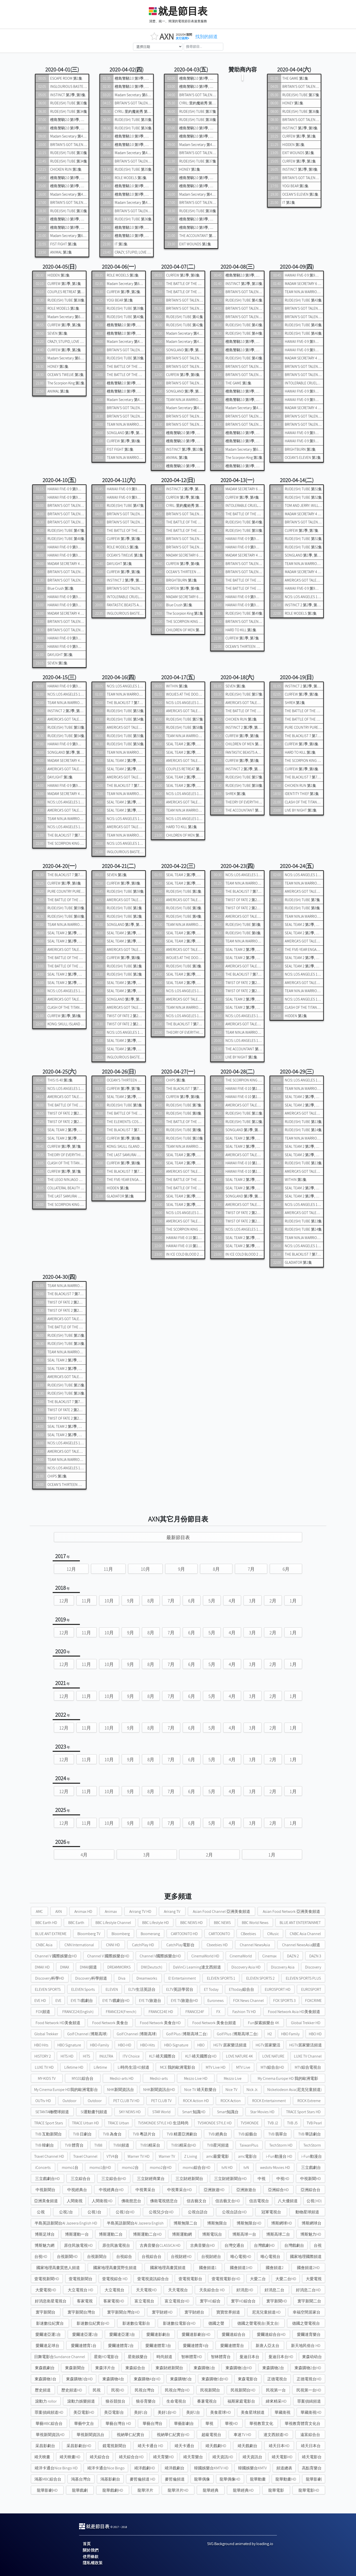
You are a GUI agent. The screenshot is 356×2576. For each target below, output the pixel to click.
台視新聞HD (67, 2256)
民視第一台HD (308, 2390)
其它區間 (182, 38)
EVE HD (40, 2000)
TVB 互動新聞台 (48, 2134)
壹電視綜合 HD (115, 2278)
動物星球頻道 (307, 2212)
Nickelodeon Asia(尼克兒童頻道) (294, 2089)
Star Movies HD (262, 2111)
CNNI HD (113, 1944)
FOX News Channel (248, 2000)
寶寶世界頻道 (228, 2312)
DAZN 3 (315, 1956)
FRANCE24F (194, 2011)
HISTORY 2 (42, 2056)
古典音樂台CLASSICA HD (160, 2245)
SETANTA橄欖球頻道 (52, 2111)
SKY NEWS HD (130, 2111)
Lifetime (100, 2067)
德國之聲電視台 (306, 2323)
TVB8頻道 (121, 2145)
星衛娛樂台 (138, 2356)
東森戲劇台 (45, 2367)
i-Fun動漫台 (311, 2156)
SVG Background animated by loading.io (240, 2543)
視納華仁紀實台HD (173, 2434)
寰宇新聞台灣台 (81, 2312)
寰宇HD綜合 (210, 2301)
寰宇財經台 (194, 2312)
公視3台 (94, 2212)
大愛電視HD (45, 2290)
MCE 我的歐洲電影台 (177, 2067)
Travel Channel (85, 2156)
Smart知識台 (228, 2111)
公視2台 (66, 2212)
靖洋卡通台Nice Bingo (106, 2468)
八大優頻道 (288, 2200)
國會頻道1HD (241, 2267)
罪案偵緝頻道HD (49, 2412)
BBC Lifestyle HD (155, 1922)
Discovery (313, 1967)
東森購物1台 (204, 2367)
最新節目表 (178, 1537)
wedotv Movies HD (275, 2167)
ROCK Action (231, 2100)
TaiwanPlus (249, 2145)
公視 (41, 2212)
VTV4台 (112, 2156)
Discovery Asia (282, 1967)
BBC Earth (76, 1922)
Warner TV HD (139, 2156)
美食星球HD (220, 2412)
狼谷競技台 (115, 2401)
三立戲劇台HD (47, 2178)
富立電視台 (144, 2301)
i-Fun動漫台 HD (279, 2156)
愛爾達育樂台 (309, 2334)
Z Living (190, 2156)
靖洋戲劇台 (174, 2468)
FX (218, 2011)
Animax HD (83, 1911)
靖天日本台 (311, 2445)
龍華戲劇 (80, 2490)
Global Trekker (46, 2034)
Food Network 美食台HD (160, 2022)
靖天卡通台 (184, 2445)
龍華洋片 (145, 2490)
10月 (145, 1569)
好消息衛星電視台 (51, 2301)
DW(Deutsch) (151, 1967)
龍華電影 (276, 2490)
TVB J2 (272, 2123)
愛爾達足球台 (47, 2345)
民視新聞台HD (243, 2390)
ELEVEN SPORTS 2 (260, 1978)
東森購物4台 (113, 2379)
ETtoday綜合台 (241, 1989)
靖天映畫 (42, 2456)
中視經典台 (77, 2189)
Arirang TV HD (140, 1911)
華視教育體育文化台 (302, 2423)
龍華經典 (211, 2490)
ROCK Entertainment (269, 2100)
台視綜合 (124, 2256)
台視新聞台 (97, 2256)
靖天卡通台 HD (150, 2445)
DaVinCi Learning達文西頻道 (197, 1967)
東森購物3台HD (79, 2379)
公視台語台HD (234, 2212)
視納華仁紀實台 (130, 2434)
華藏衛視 (282, 2412)
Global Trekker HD (305, 2022)
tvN (246, 2167)
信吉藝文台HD (227, 2200)
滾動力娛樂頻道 (81, 2401)
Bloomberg (120, 1933)
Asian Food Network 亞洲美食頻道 (291, 1911)
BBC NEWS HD (191, 1922)
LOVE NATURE (273, 2056)
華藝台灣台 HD (118, 2423)
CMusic (273, 1933)
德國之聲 (216, 2323)
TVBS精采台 (150, 2145)
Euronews (215, 2000)
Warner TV (167, 2156)
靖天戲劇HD (215, 2445)
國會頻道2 (275, 2267)
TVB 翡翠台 (277, 2134)
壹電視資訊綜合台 (153, 2278)
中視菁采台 (145, 2189)
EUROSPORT (311, 1989)
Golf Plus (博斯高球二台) (187, 2034)
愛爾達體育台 (232, 2345)
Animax (111, 1911)
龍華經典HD (243, 2490)
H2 (269, 2034)
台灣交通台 (234, 2245)
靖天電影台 (312, 2456)
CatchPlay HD (143, 1944)
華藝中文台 (84, 2423)
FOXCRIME (313, 2000)
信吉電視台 (259, 2200)
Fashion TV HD (244, 2011)
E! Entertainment (182, 1978)
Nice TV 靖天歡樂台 (200, 2089)
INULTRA (106, 2056)
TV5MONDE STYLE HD (215, 2123)
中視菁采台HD (179, 2189)
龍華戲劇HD (112, 2490)
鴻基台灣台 (81, 2479)
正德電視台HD (309, 2379)
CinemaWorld (241, 1956)
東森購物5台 (181, 2379)
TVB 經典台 (217, 2134)
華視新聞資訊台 (90, 2434)
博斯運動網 (182, 2234)
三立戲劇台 (311, 2167)
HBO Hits (41, 2045)
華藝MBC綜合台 (49, 2423)
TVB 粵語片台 (144, 2134)
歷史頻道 (43, 2390)
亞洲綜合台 (310, 2189)
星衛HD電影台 (106, 2356)
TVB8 (98, 2145)
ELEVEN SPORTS (48, 1989)
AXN (58, 1911)
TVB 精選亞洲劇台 (182, 2134)
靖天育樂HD (163, 2456)
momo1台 (70, 2167)
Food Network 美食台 (110, 2022)
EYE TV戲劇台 (82, 2000)
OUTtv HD (43, 2100)
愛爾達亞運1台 (48, 2334)
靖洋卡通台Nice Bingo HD (56, 2468)
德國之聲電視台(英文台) (258, 2323)
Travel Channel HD (49, 2156)
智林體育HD (191, 2356)
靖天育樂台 (193, 2456)
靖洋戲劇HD (144, 2468)
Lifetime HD (73, 2067)
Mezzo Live (233, 2078)
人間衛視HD (102, 2200)
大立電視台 (114, 2290)
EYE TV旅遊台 (150, 2000)
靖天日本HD (279, 2445)
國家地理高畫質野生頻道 (115, 2267)
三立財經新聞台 (189, 2178)
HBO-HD (124, 2045)
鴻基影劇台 (110, 2479)
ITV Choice (131, 2056)
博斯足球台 (45, 2234)
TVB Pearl (314, 2123)
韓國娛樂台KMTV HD (211, 2468)
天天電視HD (146, 2290)
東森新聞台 (75, 2367)
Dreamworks (146, 1978)
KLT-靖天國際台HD (201, 2056)
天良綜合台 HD (212, 2290)
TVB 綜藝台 (247, 2134)
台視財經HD (181, 2256)
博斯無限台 (217, 2223)
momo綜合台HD (196, 2167)
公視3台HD (125, 2212)
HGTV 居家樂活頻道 (230, 2045)
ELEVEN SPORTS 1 (221, 1978)
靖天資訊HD (222, 2456)
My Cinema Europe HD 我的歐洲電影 (288, 2078)
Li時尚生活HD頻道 (133, 2067)
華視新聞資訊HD (50, 2434)
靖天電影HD (282, 2456)
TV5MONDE (250, 2123)
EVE (58, 2000)
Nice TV (231, 2089)
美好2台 (193, 2412)
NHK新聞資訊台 (120, 2089)
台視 (318, 2245)
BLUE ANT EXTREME (51, 1933)
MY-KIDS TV (47, 2078)
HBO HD (315, 2034)
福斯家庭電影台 (241, 2401)
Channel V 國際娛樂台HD (56, 1956)
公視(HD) (314, 2200)
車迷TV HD (242, 2434)
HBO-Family (99, 2045)
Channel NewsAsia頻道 (301, 1944)
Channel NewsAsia (255, 1944)
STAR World (161, 2111)
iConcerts (43, 2167)
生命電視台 (176, 2401)
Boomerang (150, 1933)
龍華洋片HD (178, 2490)
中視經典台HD (111, 2189)
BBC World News (255, 1922)
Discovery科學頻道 (91, 1978)
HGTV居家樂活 (268, 2045)
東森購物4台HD (147, 2379)
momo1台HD (100, 2167)
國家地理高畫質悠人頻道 (58, 2267)
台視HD (40, 2256)
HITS (86, 2056)
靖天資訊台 (252, 2456)
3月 (252, 1600)
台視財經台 (211, 2256)
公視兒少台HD (161, 2212)
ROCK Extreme (309, 2100)
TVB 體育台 (74, 2145)
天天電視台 (178, 2290)
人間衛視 (75, 2200)
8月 (216, 1569)
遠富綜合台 (310, 2434)
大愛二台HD (285, 2278)
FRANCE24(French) (121, 2011)
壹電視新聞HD (46, 2278)
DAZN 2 (293, 1956)
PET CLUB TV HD (126, 2100)
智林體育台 (221, 2356)
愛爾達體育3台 (158, 2345)
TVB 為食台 (112, 2134)
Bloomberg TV (88, 1933)
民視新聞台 (210, 2390)
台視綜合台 (151, 2256)
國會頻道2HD (308, 2267)
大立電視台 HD (80, 2290)
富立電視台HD (177, 2301)
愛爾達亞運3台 (122, 2334)
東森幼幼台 (312, 2356)
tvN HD (227, 2167)
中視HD (282, 2178)
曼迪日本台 (249, 2356)
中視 (262, 2178)
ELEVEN (112, 1989)
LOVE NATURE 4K (239, 2056)
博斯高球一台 (244, 2234)
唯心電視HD (240, 2256)
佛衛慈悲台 (131, 2200)
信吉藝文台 (196, 2200)
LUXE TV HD (44, 2067)
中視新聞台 (45, 2189)
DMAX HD (42, 1967)
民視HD (117, 2390)
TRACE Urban (118, 2123)
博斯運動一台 (77, 2234)
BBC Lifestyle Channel (113, 1922)
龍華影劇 (314, 2479)
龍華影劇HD (47, 2490)
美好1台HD (167, 2412)
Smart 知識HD (193, 2111)
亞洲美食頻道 (46, 2200)
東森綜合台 (135, 2367)
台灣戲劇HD (264, 2245)
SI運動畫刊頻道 (94, 2111)
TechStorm (312, 2145)
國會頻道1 (208, 2267)
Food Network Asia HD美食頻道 (294, 2011)
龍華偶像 (202, 2479)
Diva (121, 1978)
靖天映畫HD (70, 2456)
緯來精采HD (276, 2401)
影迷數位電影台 (136, 2323)
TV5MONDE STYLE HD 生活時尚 (163, 2123)
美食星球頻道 (253, 2412)
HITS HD (67, 2056)
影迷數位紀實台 (50, 2323)
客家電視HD (113, 2301)
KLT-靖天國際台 (162, 2056)
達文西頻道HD (276, 2434)
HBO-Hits (147, 2045)
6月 (286, 1569)
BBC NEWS (222, 1922)
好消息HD (244, 2290)
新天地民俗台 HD (305, 2345)
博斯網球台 (311, 2223)
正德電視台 (277, 2379)
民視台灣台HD (177, 2390)
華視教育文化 (261, 2423)
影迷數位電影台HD (179, 2323)
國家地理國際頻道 (306, 2256)
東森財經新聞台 (169, 2367)
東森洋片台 (105, 2367)
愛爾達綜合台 (233, 2334)
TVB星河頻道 (218, 2145)
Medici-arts (159, 2078)
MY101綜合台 (82, 2078)
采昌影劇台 (45, 2445)
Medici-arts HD (122, 2078)
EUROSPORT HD (277, 1989)
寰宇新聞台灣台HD (123, 2312)
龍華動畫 (258, 2479)
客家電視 (85, 2301)
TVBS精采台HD (183, 2145)
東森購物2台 (273, 2367)
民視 (97, 2390)
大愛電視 (314, 2278)
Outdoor (69, 2100)
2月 (272, 1600)
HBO (200, 2045)
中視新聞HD (310, 2178)
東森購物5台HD (214, 2379)
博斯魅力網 (44, 2245)
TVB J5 (292, 2123)
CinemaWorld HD (205, 1956)
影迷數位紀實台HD (93, 2323)
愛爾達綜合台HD (271, 2334)
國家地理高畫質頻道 (168, 2267)
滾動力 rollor (46, 2401)
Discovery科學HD (49, 1978)
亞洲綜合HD (278, 2189)
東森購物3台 (45, 2379)
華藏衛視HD (311, 2412)
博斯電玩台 (212, 2234)
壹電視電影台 (190, 2278)
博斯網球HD (281, 2223)
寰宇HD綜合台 (243, 2301)
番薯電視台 (207, 2401)
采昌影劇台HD (79, 2445)
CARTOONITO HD (184, 1933)
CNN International (79, 1944)
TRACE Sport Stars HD (303, 2111)
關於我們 (91, 2550)
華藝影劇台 (184, 2423)
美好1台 (141, 2412)
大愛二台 (258, 2278)
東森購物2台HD (307, 2367)
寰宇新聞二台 (309, 2301)
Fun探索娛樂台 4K (263, 2022)
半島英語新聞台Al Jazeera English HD (66, 2223)
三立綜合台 (80, 2178)
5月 (211, 1600)
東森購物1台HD (238, 2367)
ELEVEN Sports (83, 1989)
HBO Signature (69, 2045)
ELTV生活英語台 (142, 1989)
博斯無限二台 (185, 2223)
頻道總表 (284, 2468)
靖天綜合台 (100, 2456)
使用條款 (91, 2556)
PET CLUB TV (161, 2100)
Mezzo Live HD (195, 2078)
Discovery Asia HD (246, 1967)
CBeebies (248, 1933)
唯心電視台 (270, 2256)
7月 (251, 1569)
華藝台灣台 (152, 2423)
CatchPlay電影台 (180, 1944)
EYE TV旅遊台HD (184, 2000)
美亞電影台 (114, 2412)
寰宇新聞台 (45, 2312)
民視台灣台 (145, 2390)
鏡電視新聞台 (114, 2445)
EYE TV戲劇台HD (116, 2000)
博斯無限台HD (249, 2223)
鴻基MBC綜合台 (47, 2479)
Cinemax (269, 1956)
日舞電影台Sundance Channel (59, 2356)
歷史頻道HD (71, 2390)
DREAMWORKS (119, 1967)
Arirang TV (172, 1911)
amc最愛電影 (217, 2156)
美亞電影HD (83, 2412)
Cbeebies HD (217, 1944)
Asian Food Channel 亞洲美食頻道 (221, 1911)
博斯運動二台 (111, 2234)
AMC (39, 1911)
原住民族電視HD (78, 2245)
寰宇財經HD (162, 2312)
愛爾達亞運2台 (85, 2334)
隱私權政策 (93, 2562)
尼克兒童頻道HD (266, 2312)
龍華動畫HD (285, 2479)
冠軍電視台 (271, 2212)
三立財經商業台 (151, 2178)
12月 (71, 1569)
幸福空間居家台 (306, 2312)
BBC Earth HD (46, 1922)
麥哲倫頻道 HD (142, 2479)
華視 (209, 2423)
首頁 (87, 2543)
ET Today (211, 1989)
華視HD (231, 2423)
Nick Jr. (252, 2089)
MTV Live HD (215, 2067)
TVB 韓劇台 (44, 2145)
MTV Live (243, 2067)
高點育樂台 (312, 2468)
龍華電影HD (308, 2490)
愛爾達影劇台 (158, 2334)
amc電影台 (247, 2156)
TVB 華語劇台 (309, 2134)
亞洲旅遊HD (214, 2189)
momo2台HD (161, 2167)
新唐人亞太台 (267, 2345)
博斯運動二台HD (147, 2234)
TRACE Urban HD (85, 2123)
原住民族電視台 (116, 2245)
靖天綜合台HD (131, 2456)
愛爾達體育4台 (196, 2345)
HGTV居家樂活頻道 (305, 2045)
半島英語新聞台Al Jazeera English (135, 2223)
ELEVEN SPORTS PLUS (303, 1978)
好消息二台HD (308, 2290)
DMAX (64, 1967)
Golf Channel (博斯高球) (87, 2034)
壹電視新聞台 (80, 2278)
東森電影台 (248, 2379)
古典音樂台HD (202, 2245)
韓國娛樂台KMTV (252, 2468)
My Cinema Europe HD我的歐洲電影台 (66, 2089)
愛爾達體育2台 (121, 2345)
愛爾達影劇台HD (196, 2334)
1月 (293, 1600)
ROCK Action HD (196, 2100)
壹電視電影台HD (226, 2278)
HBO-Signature (176, 2045)
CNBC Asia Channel (305, 1933)
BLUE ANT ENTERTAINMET (300, 1922)
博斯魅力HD (310, 2234)
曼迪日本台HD (280, 2356)
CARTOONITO (219, 1933)
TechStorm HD (280, 2145)
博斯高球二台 (278, 2234)
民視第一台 (276, 2390)
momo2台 (130, 2167)
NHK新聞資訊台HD (159, 2089)
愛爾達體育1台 (83, 2345)
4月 (232, 1600)
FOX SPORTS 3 (284, 2000)
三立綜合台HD (113, 2178)
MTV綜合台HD (272, 2067)
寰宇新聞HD (276, 2301)
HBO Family (290, 2034)
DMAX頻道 (88, 1967)
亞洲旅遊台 (246, 2189)
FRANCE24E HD (161, 2011)
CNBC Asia (44, 1944)
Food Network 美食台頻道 (214, 2022)
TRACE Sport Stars (48, 2123)
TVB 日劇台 (82, 2134)
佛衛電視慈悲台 (164, 2200)
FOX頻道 (43, 2011)
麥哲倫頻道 (175, 2479)
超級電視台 (211, 2434)
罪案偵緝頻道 (309, 2401)
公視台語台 (198, 2212)
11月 (108, 1569)
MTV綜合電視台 (308, 2067)
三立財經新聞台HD (230, 2178)
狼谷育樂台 (146, 2401)
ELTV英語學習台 (179, 1989)
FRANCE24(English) (78, 2011)
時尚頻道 (164, 2356)
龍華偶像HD (230, 2479)
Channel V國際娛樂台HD (160, 1956)
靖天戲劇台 (247, 2445)
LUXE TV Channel (308, 2056)
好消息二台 (274, 2290)
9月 (181, 1569)
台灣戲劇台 (294, 2245)
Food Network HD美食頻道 (58, 2022)
